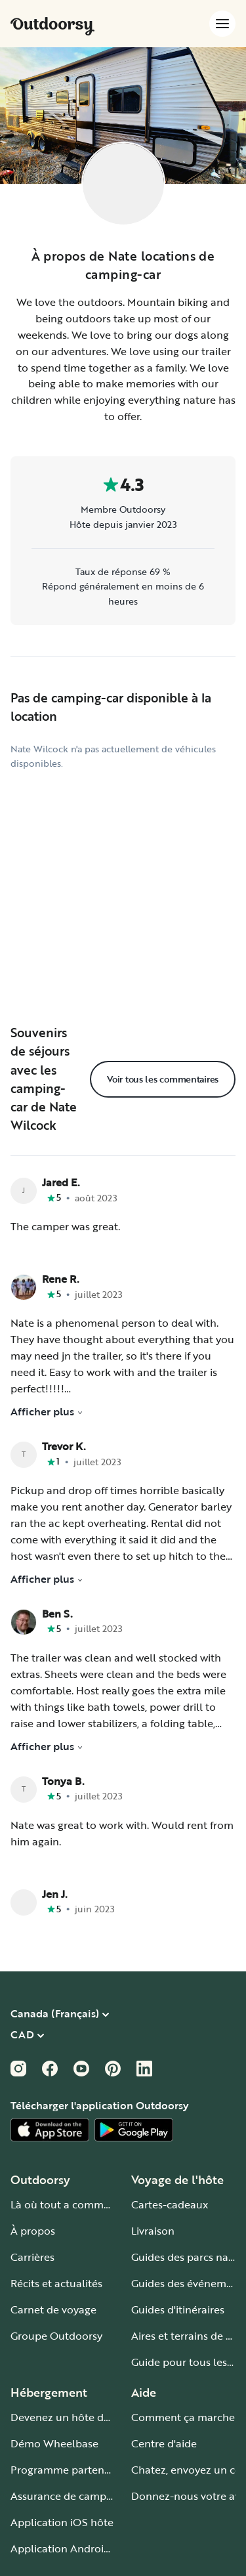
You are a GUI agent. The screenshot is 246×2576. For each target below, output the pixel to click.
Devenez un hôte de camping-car (92, 2334)
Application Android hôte (73, 2466)
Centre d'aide (164, 2361)
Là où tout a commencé (68, 2122)
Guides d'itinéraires (177, 2227)
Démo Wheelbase (54, 2361)
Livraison (152, 2148)
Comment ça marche (183, 2334)
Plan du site (153, 2540)
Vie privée (93, 2540)
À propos (32, 2148)
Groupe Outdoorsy (56, 2253)
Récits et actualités (56, 2200)
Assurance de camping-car (75, 2413)
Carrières (32, 2174)
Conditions (34, 2540)
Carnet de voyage (53, 2227)
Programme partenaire (66, 2387)
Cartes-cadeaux (169, 2122)
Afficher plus (46, 1329)
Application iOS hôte (61, 2439)
